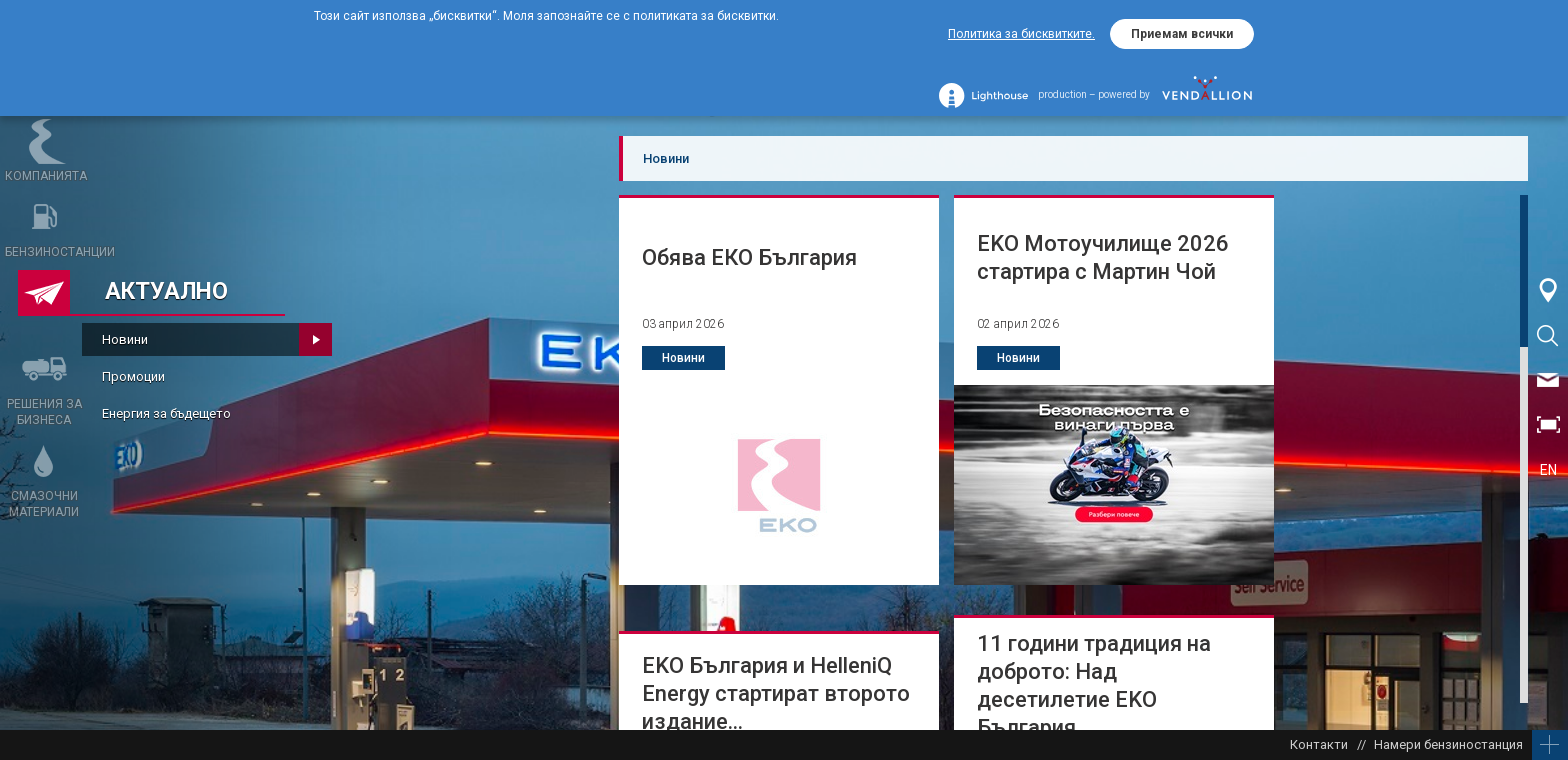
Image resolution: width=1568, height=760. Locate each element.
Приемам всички (1182, 34)
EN (1548, 470)
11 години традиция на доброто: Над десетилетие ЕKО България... (1094, 685)
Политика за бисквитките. (1021, 34)
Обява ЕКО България (749, 257)
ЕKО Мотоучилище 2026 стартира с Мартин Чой (1103, 257)
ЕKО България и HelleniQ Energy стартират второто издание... (776, 693)
